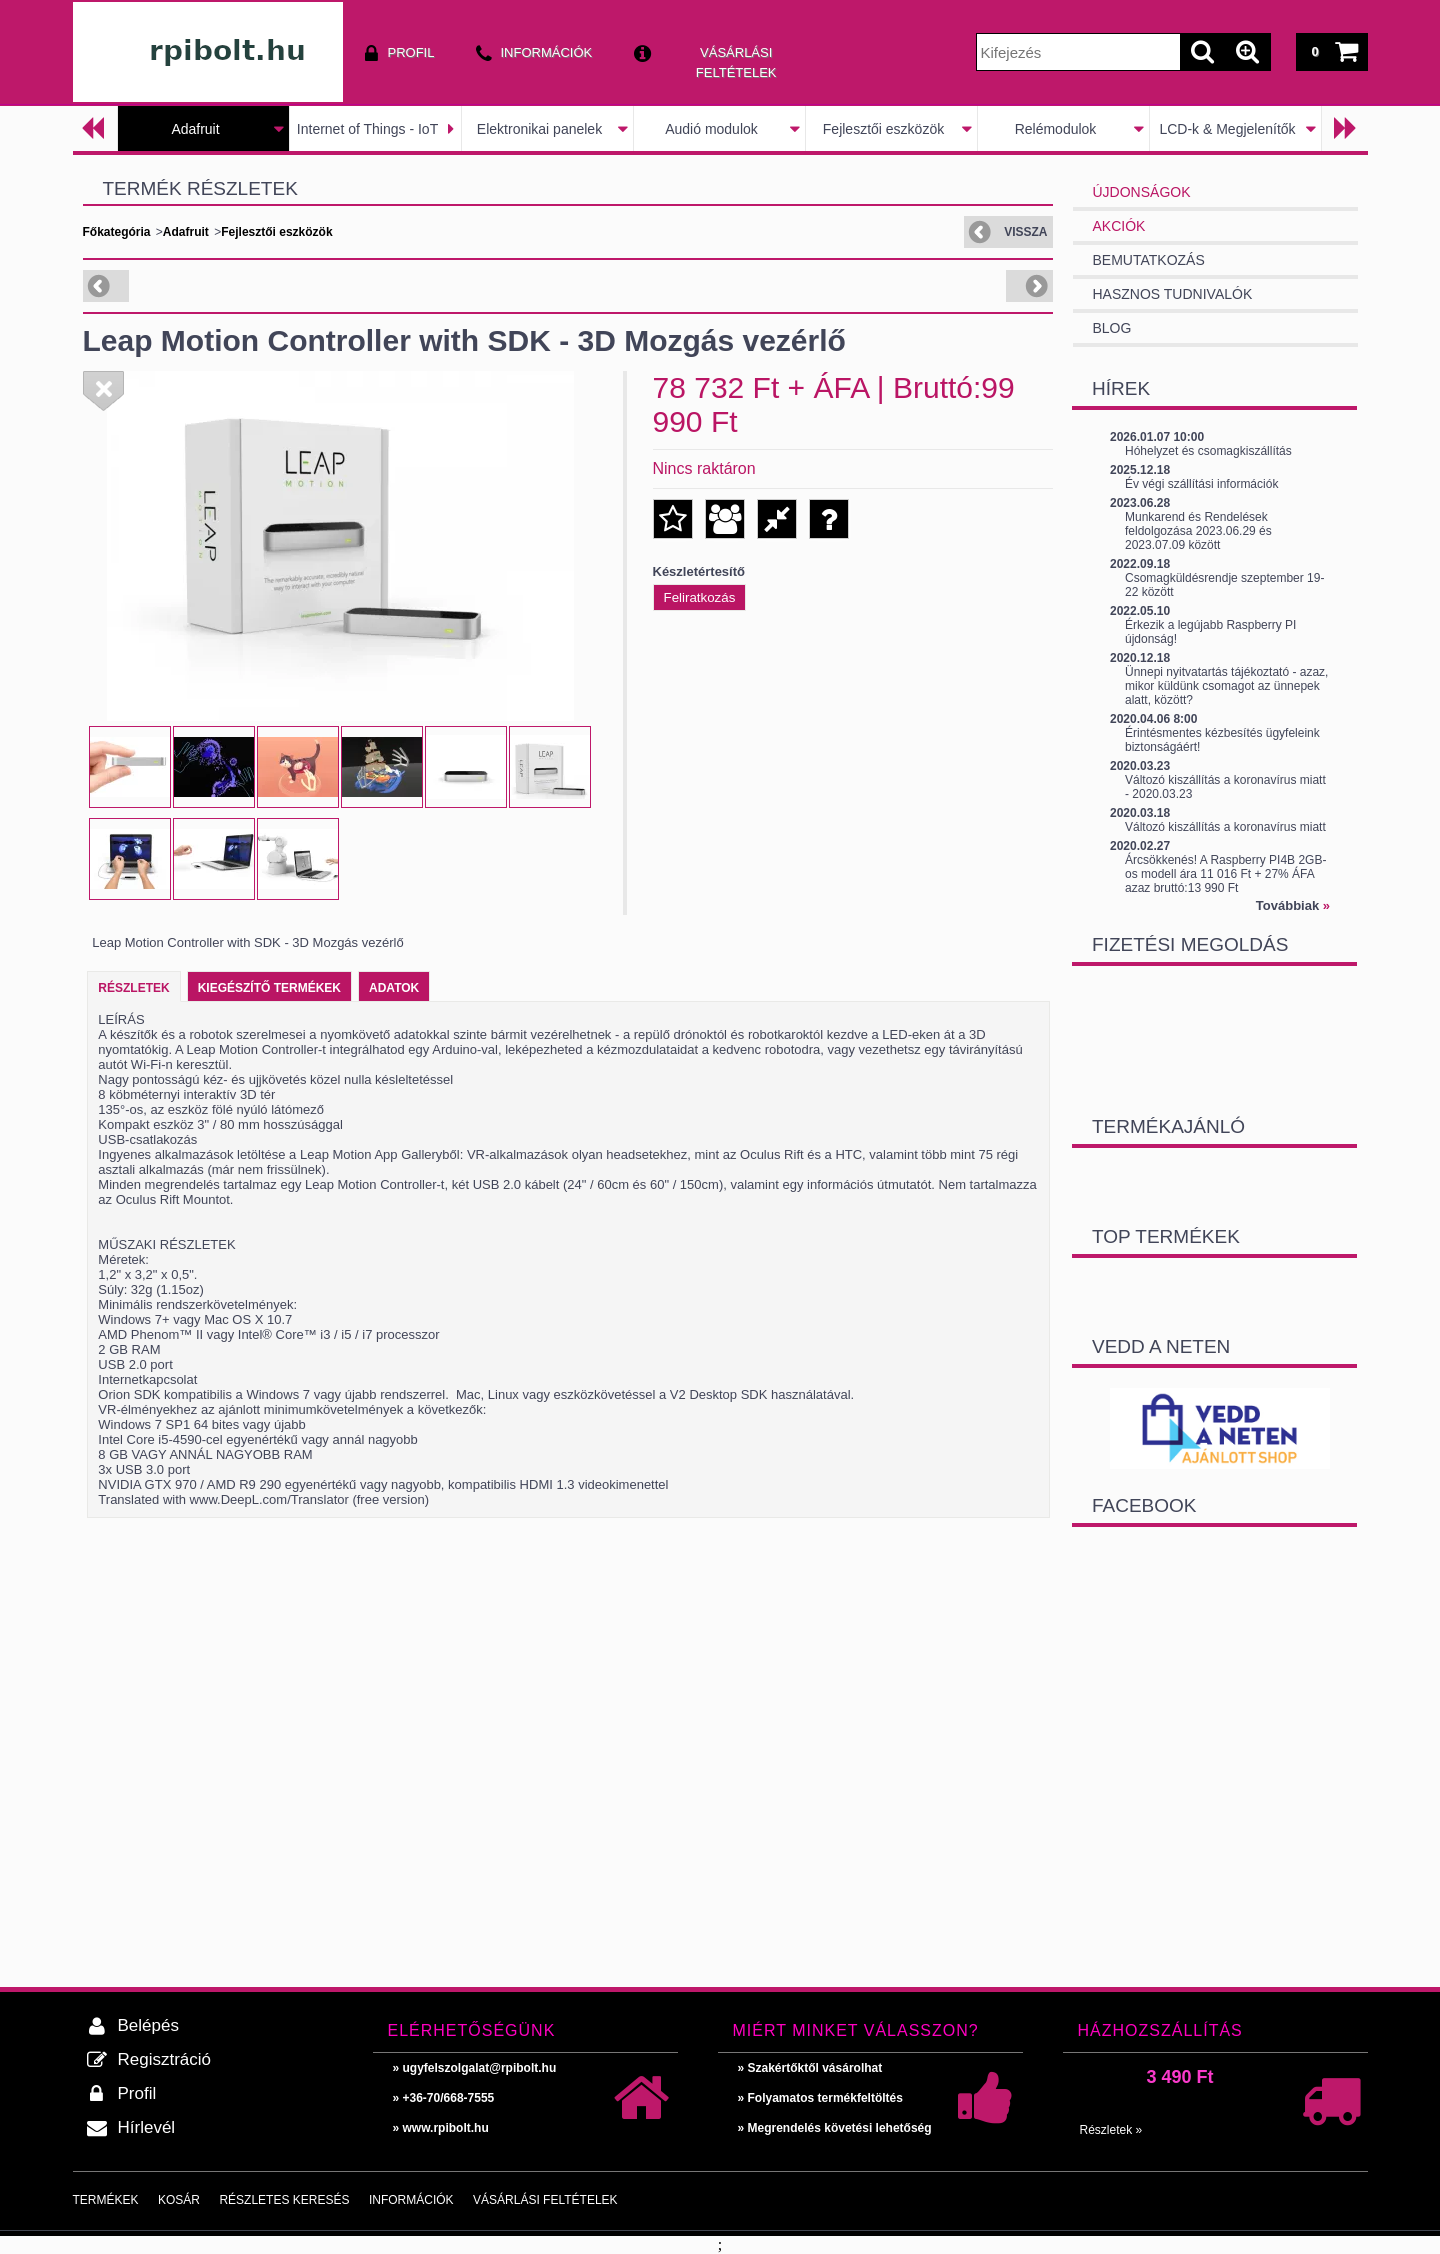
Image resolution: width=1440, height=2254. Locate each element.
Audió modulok (711, 129)
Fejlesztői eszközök (883, 129)
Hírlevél (147, 2127)
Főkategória (117, 232)
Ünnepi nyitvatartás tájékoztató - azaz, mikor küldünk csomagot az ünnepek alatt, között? (1226, 686)
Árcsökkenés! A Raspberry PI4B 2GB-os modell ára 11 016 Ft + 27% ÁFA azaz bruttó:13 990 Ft (1225, 874)
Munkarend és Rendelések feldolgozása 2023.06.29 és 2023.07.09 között (1198, 531)
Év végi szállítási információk (1201, 484)
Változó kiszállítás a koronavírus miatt (1225, 827)
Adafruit (195, 129)
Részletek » (1111, 2130)
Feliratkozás (700, 597)
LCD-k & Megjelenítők (1227, 129)
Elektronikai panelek (539, 129)
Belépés (148, 2025)
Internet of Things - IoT (367, 129)
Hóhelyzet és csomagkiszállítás (1208, 451)
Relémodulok (1056, 129)
